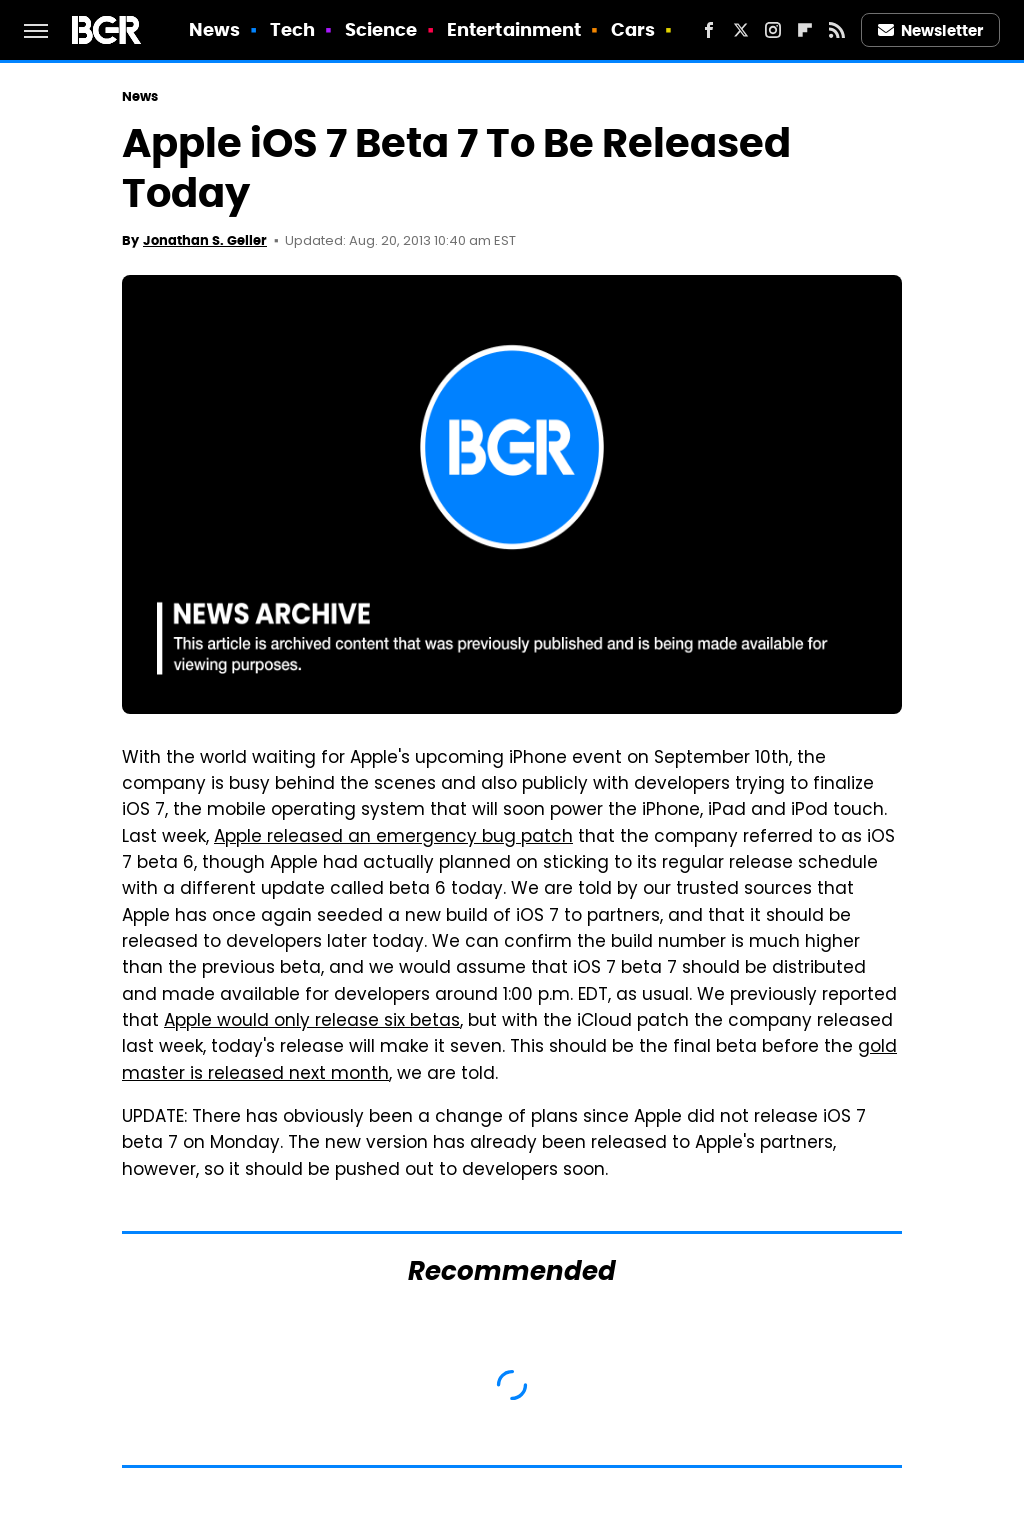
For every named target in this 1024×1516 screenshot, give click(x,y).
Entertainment (514, 29)
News (214, 29)
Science (381, 29)
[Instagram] (773, 30)
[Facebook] (709, 30)
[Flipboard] (805, 30)
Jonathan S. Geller (205, 240)
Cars (633, 29)
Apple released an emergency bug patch (393, 838)
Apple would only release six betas (312, 1022)
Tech (292, 29)
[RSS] (837, 30)
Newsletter (931, 30)
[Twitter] (741, 30)
